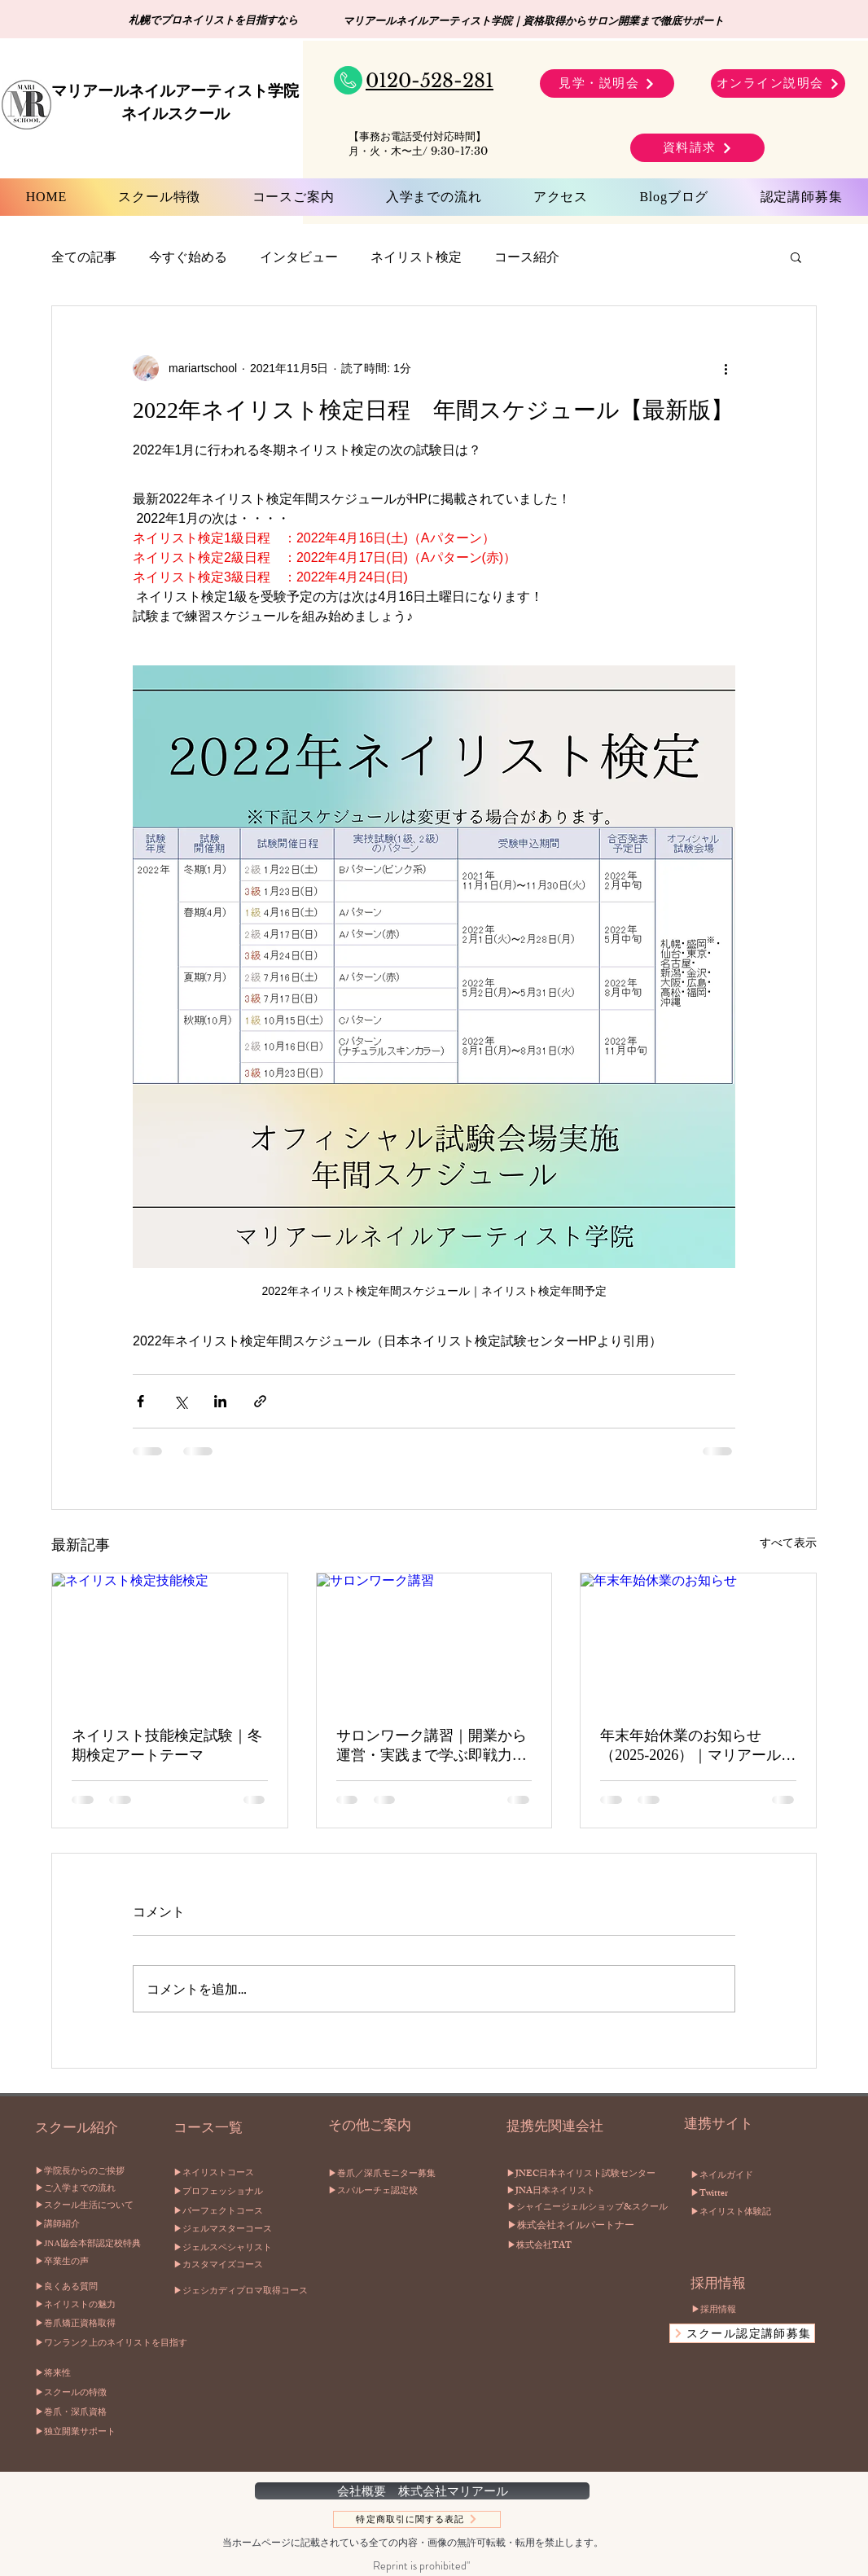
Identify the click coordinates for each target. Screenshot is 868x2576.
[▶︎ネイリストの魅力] (90, 2305)
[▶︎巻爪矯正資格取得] (90, 2323)
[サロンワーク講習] (434, 1639)
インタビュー (299, 256)
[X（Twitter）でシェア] (180, 1401)
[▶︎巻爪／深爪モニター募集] (428, 2174)
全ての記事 (83, 256)
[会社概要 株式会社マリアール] (422, 2490)
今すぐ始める (188, 256)
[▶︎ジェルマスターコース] (240, 2229)
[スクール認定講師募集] (742, 2333)
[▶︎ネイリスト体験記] (744, 2214)
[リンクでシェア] (260, 1401)
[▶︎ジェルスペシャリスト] (240, 2248)
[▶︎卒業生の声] (90, 2262)
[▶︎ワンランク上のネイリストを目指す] (114, 2343)
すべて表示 (788, 1542)
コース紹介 (526, 256)
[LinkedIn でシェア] (220, 1401)
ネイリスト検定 (416, 256)
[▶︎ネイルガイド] (728, 2177)
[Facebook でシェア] (140, 1401)
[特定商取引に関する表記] (417, 2519)
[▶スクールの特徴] (90, 2393)
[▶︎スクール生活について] (90, 2205)
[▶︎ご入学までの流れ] (90, 2188)
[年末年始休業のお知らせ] (698, 1639)
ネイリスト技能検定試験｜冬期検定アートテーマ (167, 1745)
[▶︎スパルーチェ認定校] (419, 2191)
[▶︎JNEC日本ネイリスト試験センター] (587, 2175)
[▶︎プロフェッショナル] (252, 2191)
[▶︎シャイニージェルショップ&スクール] (588, 2209)
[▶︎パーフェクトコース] (234, 2211)
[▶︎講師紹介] (90, 2224)
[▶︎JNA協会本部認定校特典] (90, 2243)
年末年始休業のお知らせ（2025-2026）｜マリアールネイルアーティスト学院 (698, 1746)
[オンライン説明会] (778, 83)
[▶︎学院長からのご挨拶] (90, 2171)
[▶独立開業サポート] (90, 2432)
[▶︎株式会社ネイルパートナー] (586, 2227)
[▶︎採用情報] (757, 2310)
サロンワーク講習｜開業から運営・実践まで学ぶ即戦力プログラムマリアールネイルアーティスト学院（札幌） (431, 1746)
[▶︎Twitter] (712, 2195)
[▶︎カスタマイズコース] (234, 2265)
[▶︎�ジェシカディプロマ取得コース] (265, 2291)
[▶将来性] (90, 2373)
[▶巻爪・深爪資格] (90, 2412)
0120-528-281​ (429, 80)
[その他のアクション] (725, 368)
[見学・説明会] (607, 83)
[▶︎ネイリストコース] (228, 2173)
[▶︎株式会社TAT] (565, 2247)
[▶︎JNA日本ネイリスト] (579, 2192)
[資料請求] (697, 148)
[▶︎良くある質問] (90, 2287)
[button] (796, 256)
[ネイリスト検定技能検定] (169, 1639)
